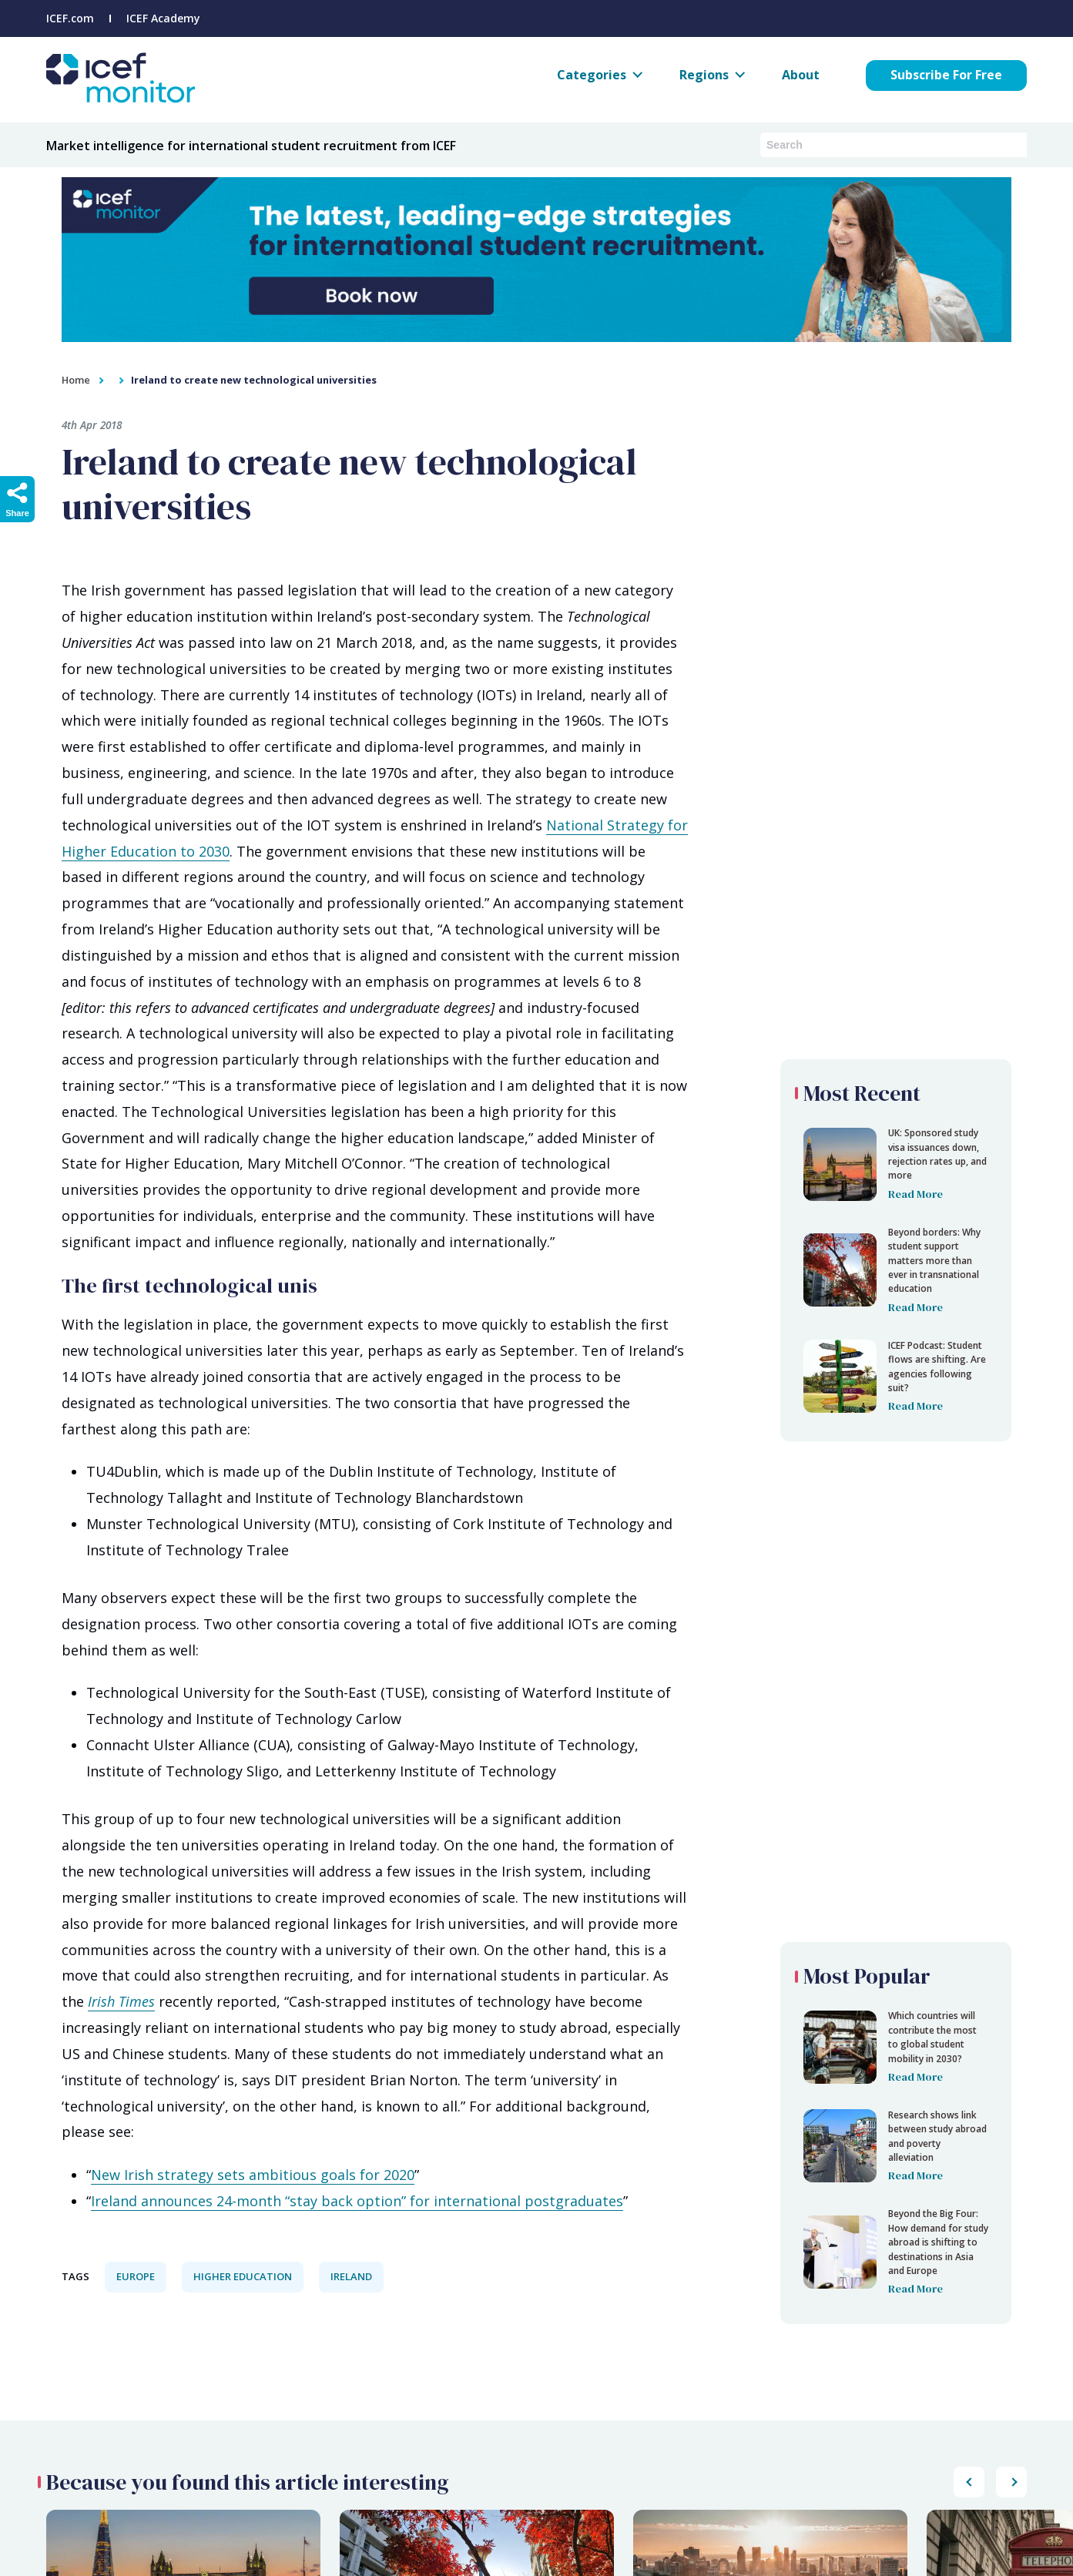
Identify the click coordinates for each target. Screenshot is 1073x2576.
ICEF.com (70, 18)
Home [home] (76, 380)
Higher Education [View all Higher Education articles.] (242, 2276)
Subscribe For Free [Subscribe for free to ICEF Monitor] (946, 74)
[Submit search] (1015, 144)
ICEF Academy (163, 18)
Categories (591, 74)
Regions (704, 74)
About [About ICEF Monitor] (801, 74)
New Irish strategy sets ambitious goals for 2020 (252, 2174)
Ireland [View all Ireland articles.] (351, 2276)
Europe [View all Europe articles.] (135, 2276)
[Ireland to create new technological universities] (895, 1164)
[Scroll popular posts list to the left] (1011, 2482)
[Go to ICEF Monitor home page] (120, 98)
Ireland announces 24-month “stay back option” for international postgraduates (357, 2201)
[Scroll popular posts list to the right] (969, 2482)
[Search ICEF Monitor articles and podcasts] (882, 144)
